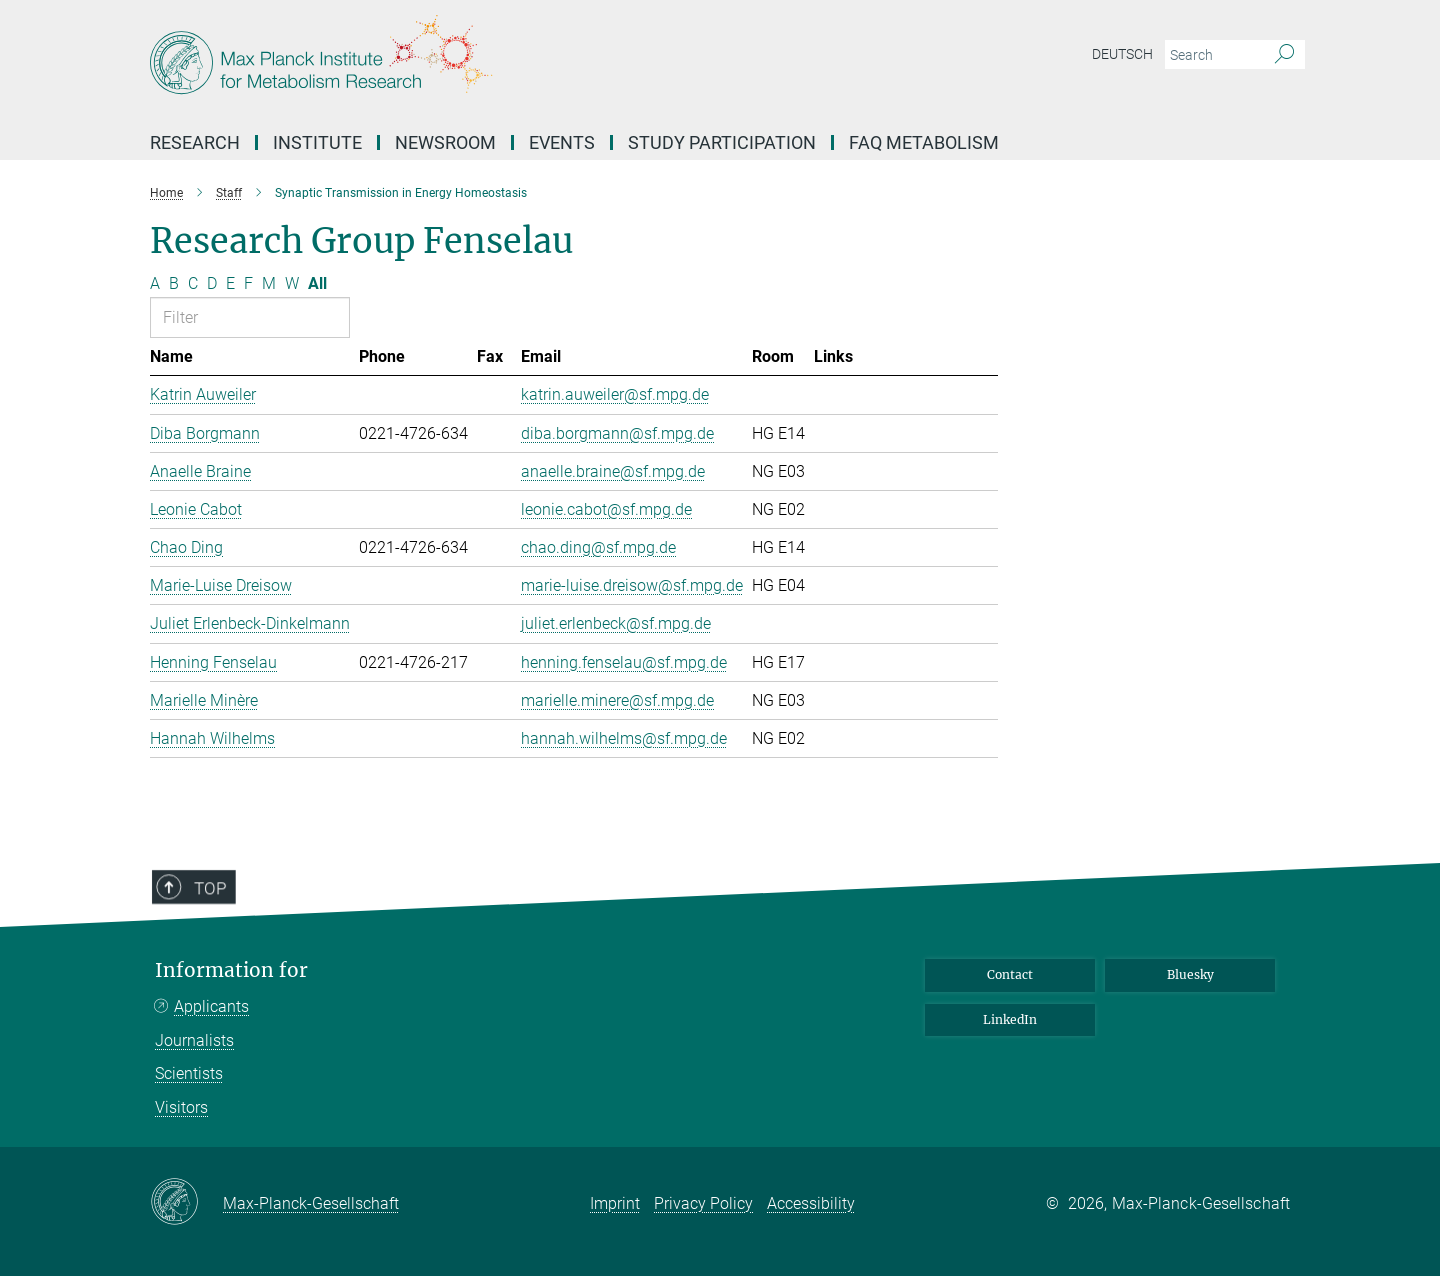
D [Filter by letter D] (212, 283)
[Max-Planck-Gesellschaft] (186, 1203)
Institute (317, 142)
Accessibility (811, 1203)
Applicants (211, 1006)
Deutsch (1122, 54)
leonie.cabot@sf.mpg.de (606, 509)
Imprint (615, 1203)
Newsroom (445, 142)
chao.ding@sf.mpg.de (598, 547)
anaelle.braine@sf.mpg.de (613, 471)
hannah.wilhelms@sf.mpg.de (624, 738)
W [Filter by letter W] (292, 283)
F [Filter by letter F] (248, 283)
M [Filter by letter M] (269, 283)
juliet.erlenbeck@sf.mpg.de (616, 623)
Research (195, 142)
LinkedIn (1010, 1019)
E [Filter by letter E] (230, 283)
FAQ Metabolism (924, 142)
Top (197, 947)
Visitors (181, 1107)
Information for (231, 970)
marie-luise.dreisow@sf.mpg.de (632, 585)
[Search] (1284, 55)
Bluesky (1190, 974)
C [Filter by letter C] (193, 283)
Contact (1010, 974)
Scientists (189, 1073)
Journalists (194, 1040)
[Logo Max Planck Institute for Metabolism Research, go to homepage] (525, 60)
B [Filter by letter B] (174, 283)
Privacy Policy (703, 1203)
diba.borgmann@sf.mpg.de (617, 433)
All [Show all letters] (317, 283)
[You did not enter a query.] (1212, 55)
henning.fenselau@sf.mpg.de (624, 662)
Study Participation (722, 142)
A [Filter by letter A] (155, 283)
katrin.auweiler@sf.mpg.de (615, 394)
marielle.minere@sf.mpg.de (617, 700)
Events (562, 142)
